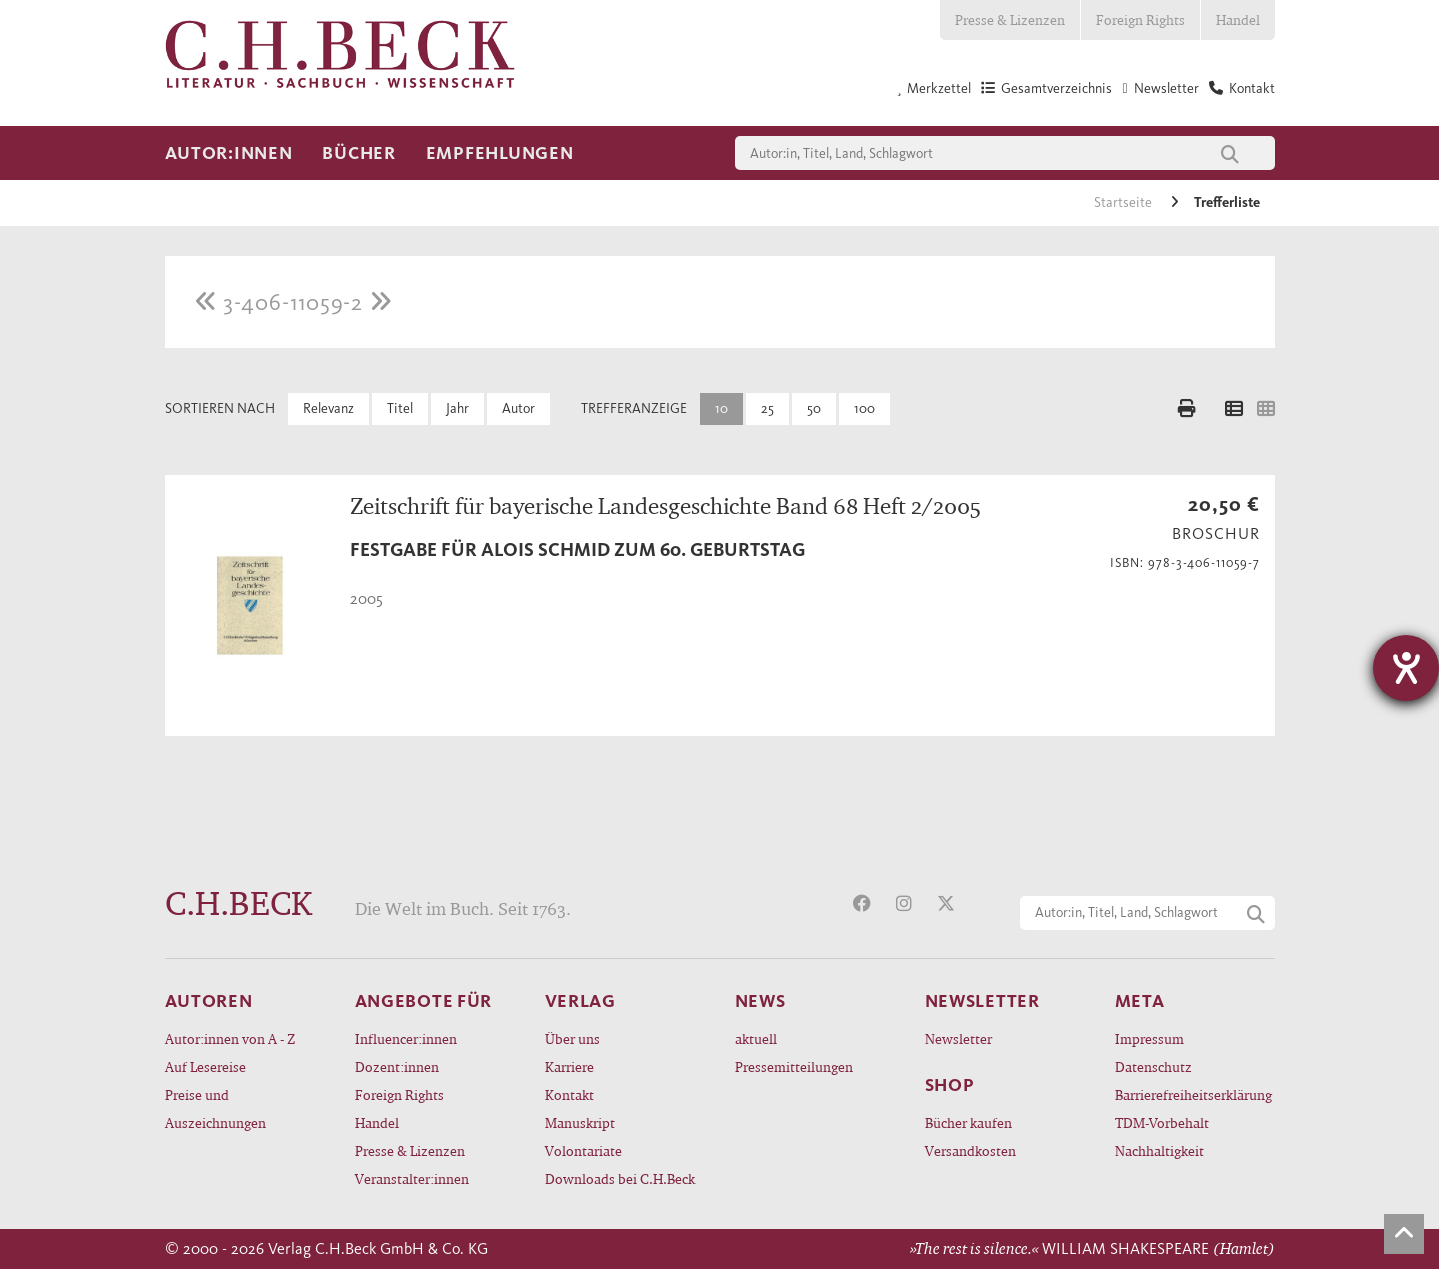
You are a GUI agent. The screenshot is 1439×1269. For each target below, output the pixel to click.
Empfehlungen (500, 153)
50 (814, 408)
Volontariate (583, 1150)
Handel (1238, 19)
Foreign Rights (1140, 19)
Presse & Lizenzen (1010, 19)
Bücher (358, 153)
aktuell (756, 1038)
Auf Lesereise (205, 1066)
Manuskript (580, 1122)
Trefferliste (1227, 202)
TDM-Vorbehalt (1162, 1122)
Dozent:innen (397, 1066)
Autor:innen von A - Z (230, 1038)
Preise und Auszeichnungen (215, 1108)
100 (864, 408)
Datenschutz (1153, 1066)
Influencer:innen (406, 1038)
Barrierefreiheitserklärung (1193, 1094)
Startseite (1124, 202)
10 (721, 408)
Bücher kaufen (968, 1122)
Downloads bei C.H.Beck (620, 1178)
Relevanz (328, 408)
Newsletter (958, 1038)
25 (767, 408)
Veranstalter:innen (412, 1178)
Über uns (572, 1038)
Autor (518, 408)
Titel (400, 408)
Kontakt (569, 1094)
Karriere (569, 1066)
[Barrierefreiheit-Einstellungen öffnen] (1406, 668)
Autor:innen (229, 153)
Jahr (457, 408)
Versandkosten (970, 1150)
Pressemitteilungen (794, 1066)
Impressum (1149, 1038)
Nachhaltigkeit (1159, 1150)
